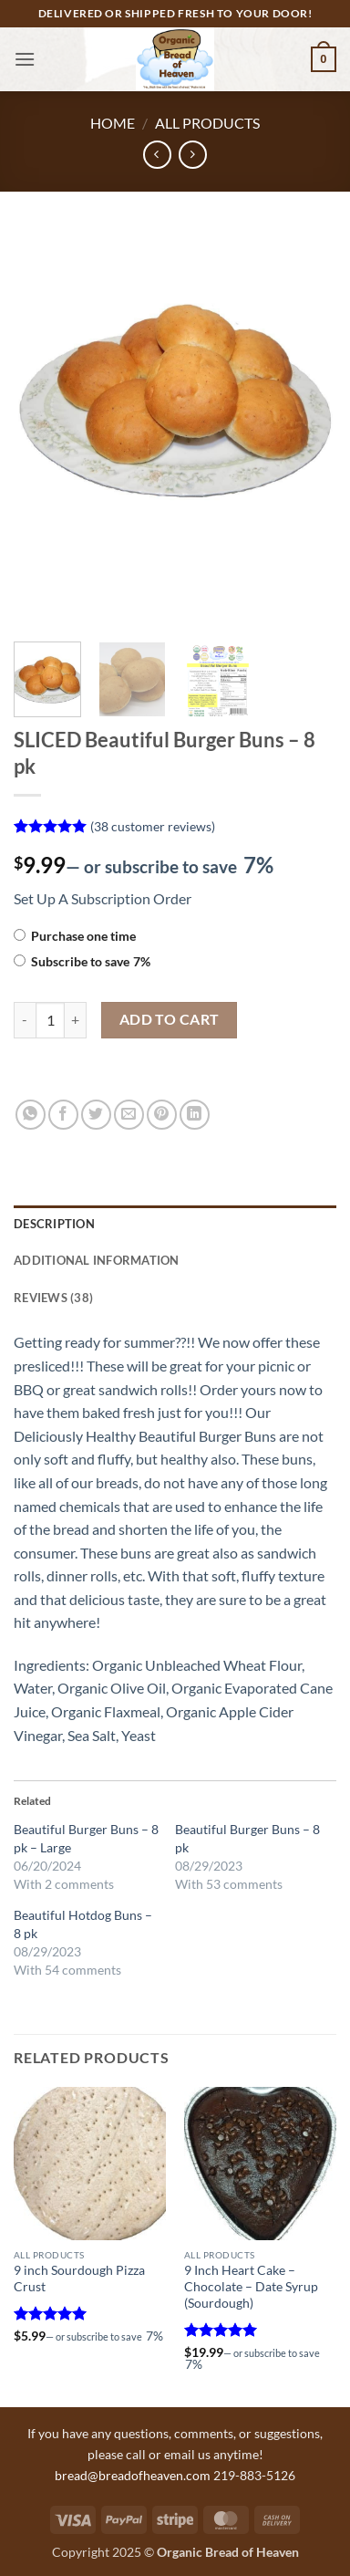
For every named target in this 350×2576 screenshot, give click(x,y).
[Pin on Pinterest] (162, 1115)
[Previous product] (193, 155)
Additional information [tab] (97, 1260)
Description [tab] (54, 1223)
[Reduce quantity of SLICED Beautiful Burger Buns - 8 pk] (25, 1020)
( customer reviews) (152, 826)
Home (112, 122)
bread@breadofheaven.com (133, 2475)
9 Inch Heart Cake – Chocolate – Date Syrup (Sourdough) (251, 2286)
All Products (207, 122)
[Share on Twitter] (96, 1115)
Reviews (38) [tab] (53, 1297)
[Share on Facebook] (63, 1115)
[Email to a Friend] (129, 1115)
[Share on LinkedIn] (195, 1115)
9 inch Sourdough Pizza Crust (79, 2278)
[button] (25, 59)
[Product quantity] (50, 1020)
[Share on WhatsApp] (30, 1115)
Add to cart (169, 1019)
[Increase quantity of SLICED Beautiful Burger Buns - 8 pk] (76, 1020)
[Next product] (157, 155)
